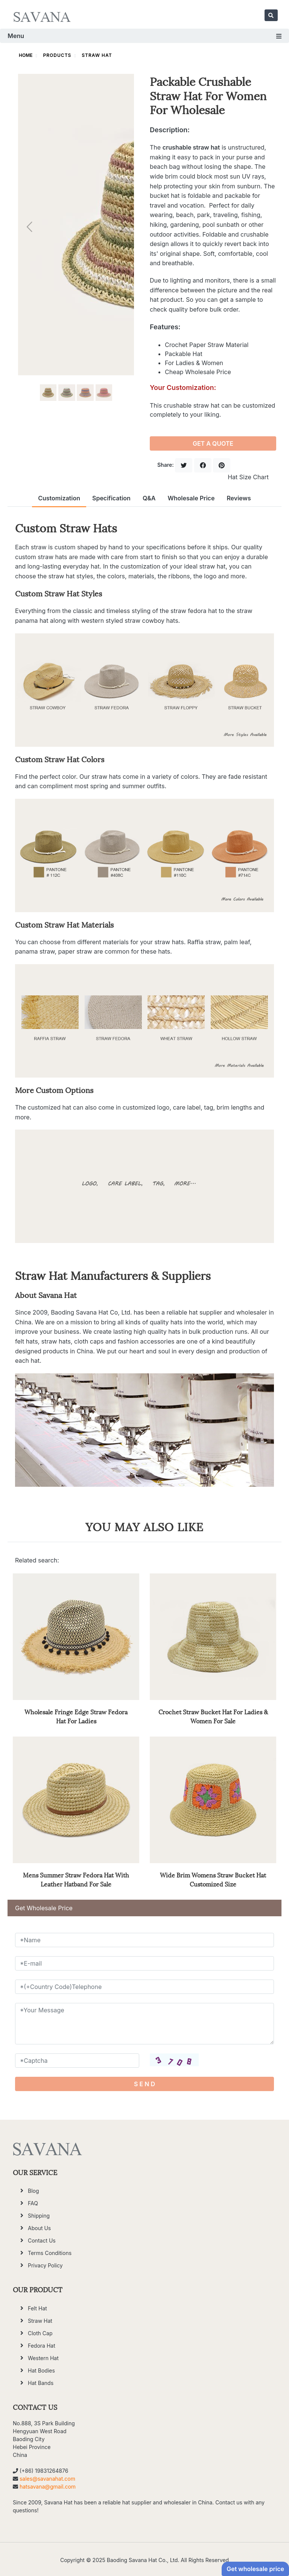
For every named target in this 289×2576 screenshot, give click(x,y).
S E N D (144, 2084)
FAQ (33, 2203)
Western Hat (43, 2358)
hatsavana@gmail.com (48, 2486)
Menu (144, 36)
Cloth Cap (40, 2333)
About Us (39, 2228)
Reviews (239, 498)
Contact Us (42, 2240)
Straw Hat (97, 55)
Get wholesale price (255, 2569)
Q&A (149, 498)
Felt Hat (37, 2308)
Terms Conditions (49, 2253)
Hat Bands (40, 2383)
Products (57, 55)
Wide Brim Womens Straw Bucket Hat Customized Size (213, 1879)
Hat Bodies (41, 2370)
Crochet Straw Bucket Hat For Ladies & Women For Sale (213, 1716)
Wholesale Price (190, 498)
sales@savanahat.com (47, 2478)
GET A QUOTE (213, 443)
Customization (59, 498)
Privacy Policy (45, 2265)
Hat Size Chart (248, 477)
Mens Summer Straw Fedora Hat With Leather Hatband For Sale (76, 1879)
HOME (26, 55)
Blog (33, 2191)
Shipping (39, 2215)
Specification (111, 498)
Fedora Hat (41, 2345)
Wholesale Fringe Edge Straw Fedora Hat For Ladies (76, 1716)
